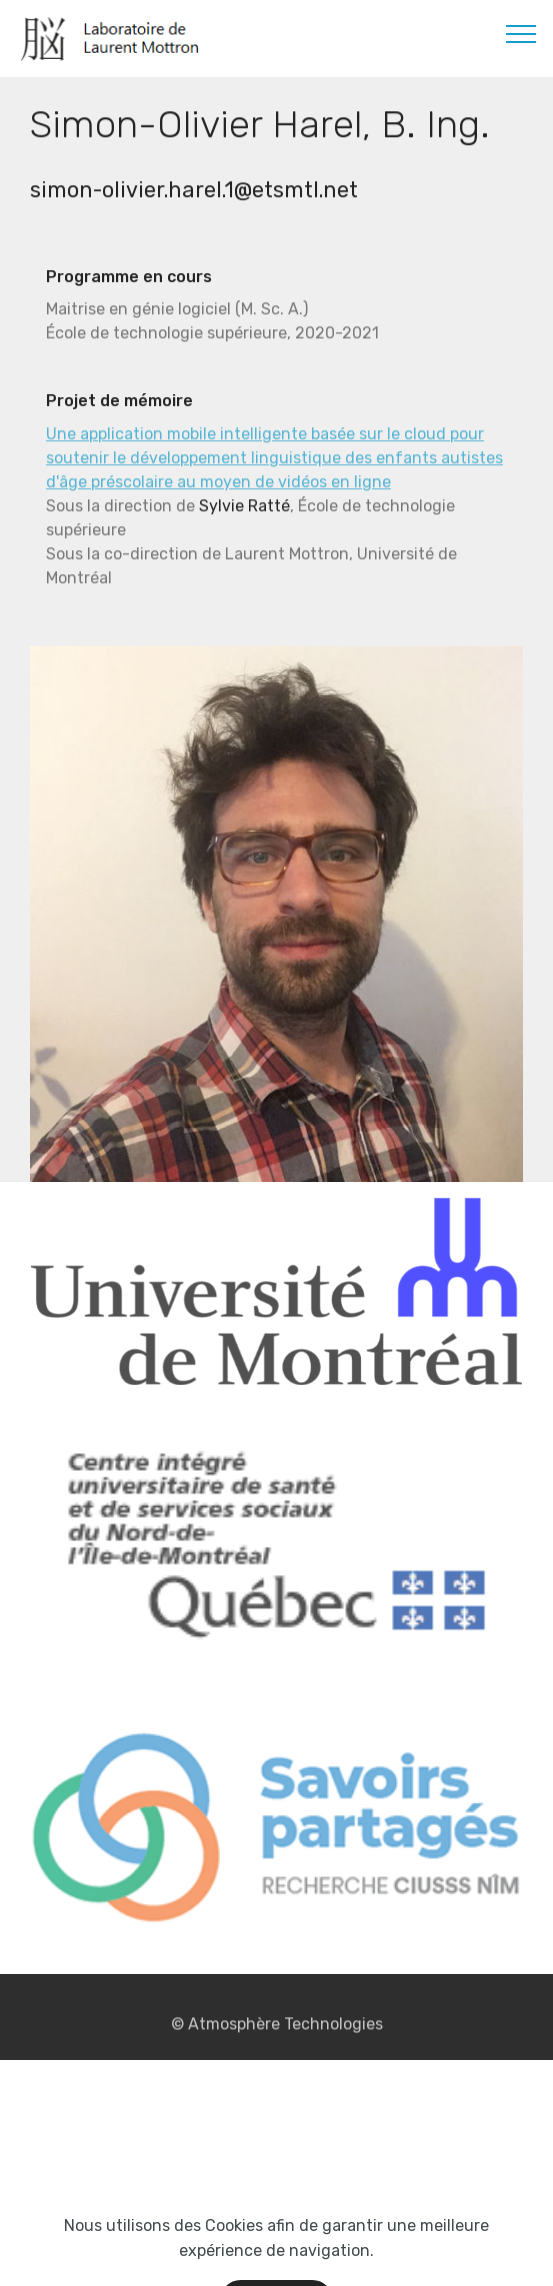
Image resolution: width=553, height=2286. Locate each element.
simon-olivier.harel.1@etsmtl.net (194, 191)
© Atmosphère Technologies (277, 2028)
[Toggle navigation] (521, 33)
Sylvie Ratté (244, 510)
